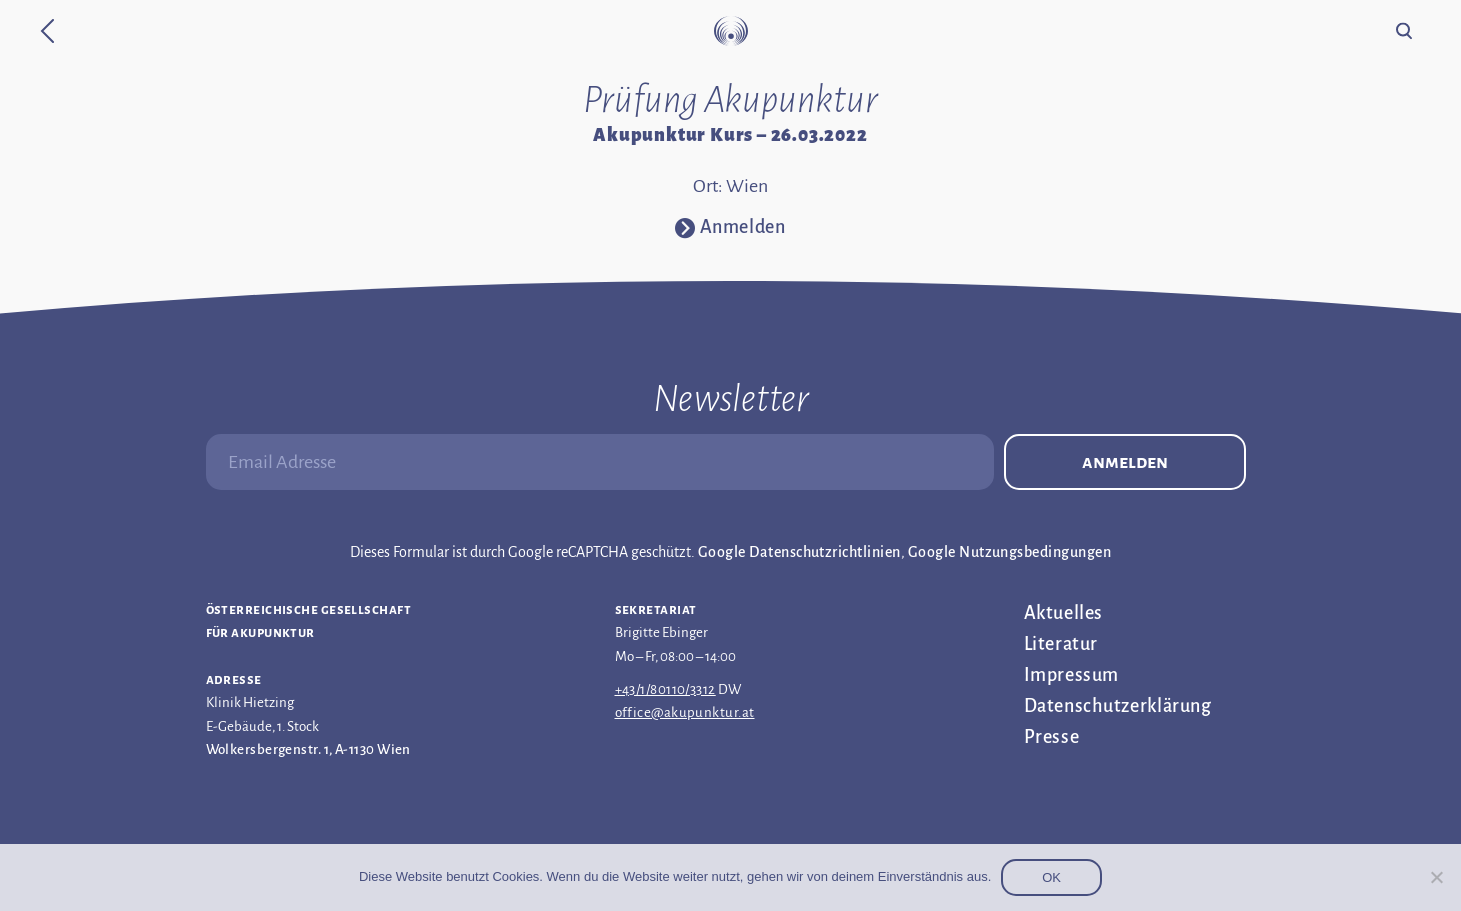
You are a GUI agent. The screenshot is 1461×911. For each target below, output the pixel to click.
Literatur (1061, 644)
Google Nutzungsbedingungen (1009, 552)
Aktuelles (1063, 613)
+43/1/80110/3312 (665, 689)
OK (1051, 877)
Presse (1052, 737)
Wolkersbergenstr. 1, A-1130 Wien (308, 749)
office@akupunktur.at (685, 712)
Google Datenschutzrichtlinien (799, 552)
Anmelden (1125, 462)
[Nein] (1436, 877)
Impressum (1071, 675)
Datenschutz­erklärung (1118, 706)
